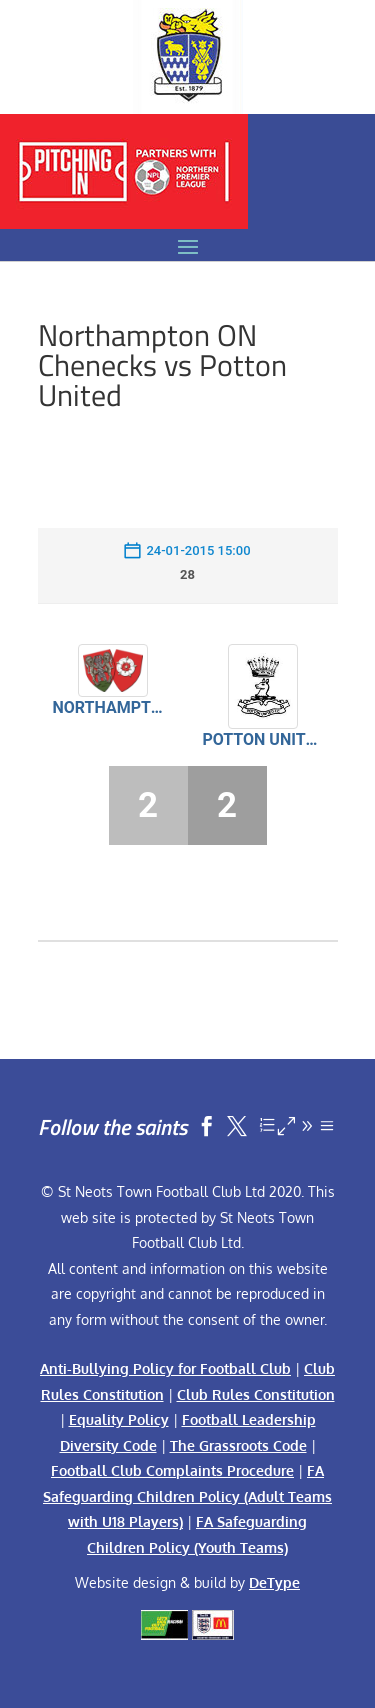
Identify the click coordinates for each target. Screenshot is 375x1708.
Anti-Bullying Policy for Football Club (165, 1368)
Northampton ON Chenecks (113, 707)
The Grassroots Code (238, 1445)
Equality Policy (119, 1419)
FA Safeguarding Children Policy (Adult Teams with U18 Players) (187, 1496)
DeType (274, 1582)
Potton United (263, 739)
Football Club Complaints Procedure (172, 1470)
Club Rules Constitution (256, 1394)
